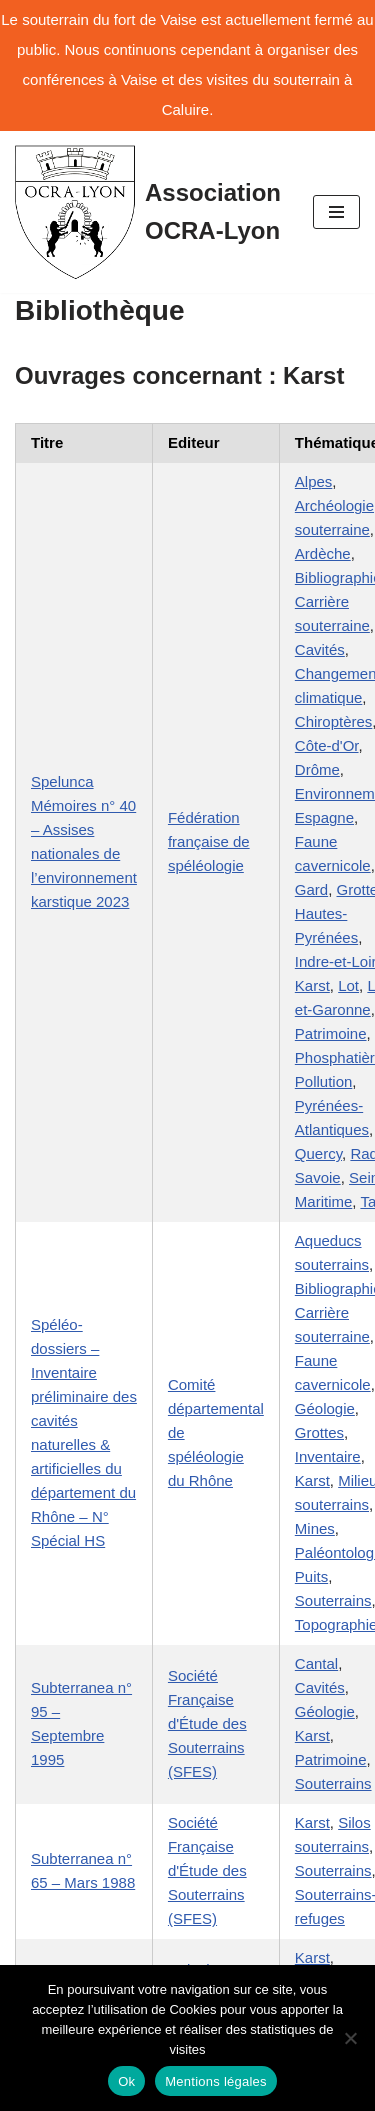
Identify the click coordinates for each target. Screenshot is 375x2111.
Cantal (316, 1663)
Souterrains (333, 1600)
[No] (350, 2038)
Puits (311, 1576)
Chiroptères (334, 721)
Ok (126, 2081)
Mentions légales (216, 2081)
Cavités (320, 649)
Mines (315, 1528)
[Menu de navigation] (336, 212)
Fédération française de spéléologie (209, 841)
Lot (348, 985)
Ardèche (323, 553)
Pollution (324, 1081)
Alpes (314, 481)
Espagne (324, 817)
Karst (312, 985)
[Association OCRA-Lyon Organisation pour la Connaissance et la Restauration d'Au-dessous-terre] (149, 212)
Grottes (319, 1432)
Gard (311, 889)
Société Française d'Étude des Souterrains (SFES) (207, 1723)
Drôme (317, 769)
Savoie (318, 1177)
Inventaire (328, 1456)
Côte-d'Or (327, 745)
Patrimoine (331, 1033)
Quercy (318, 1153)
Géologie (325, 1408)
